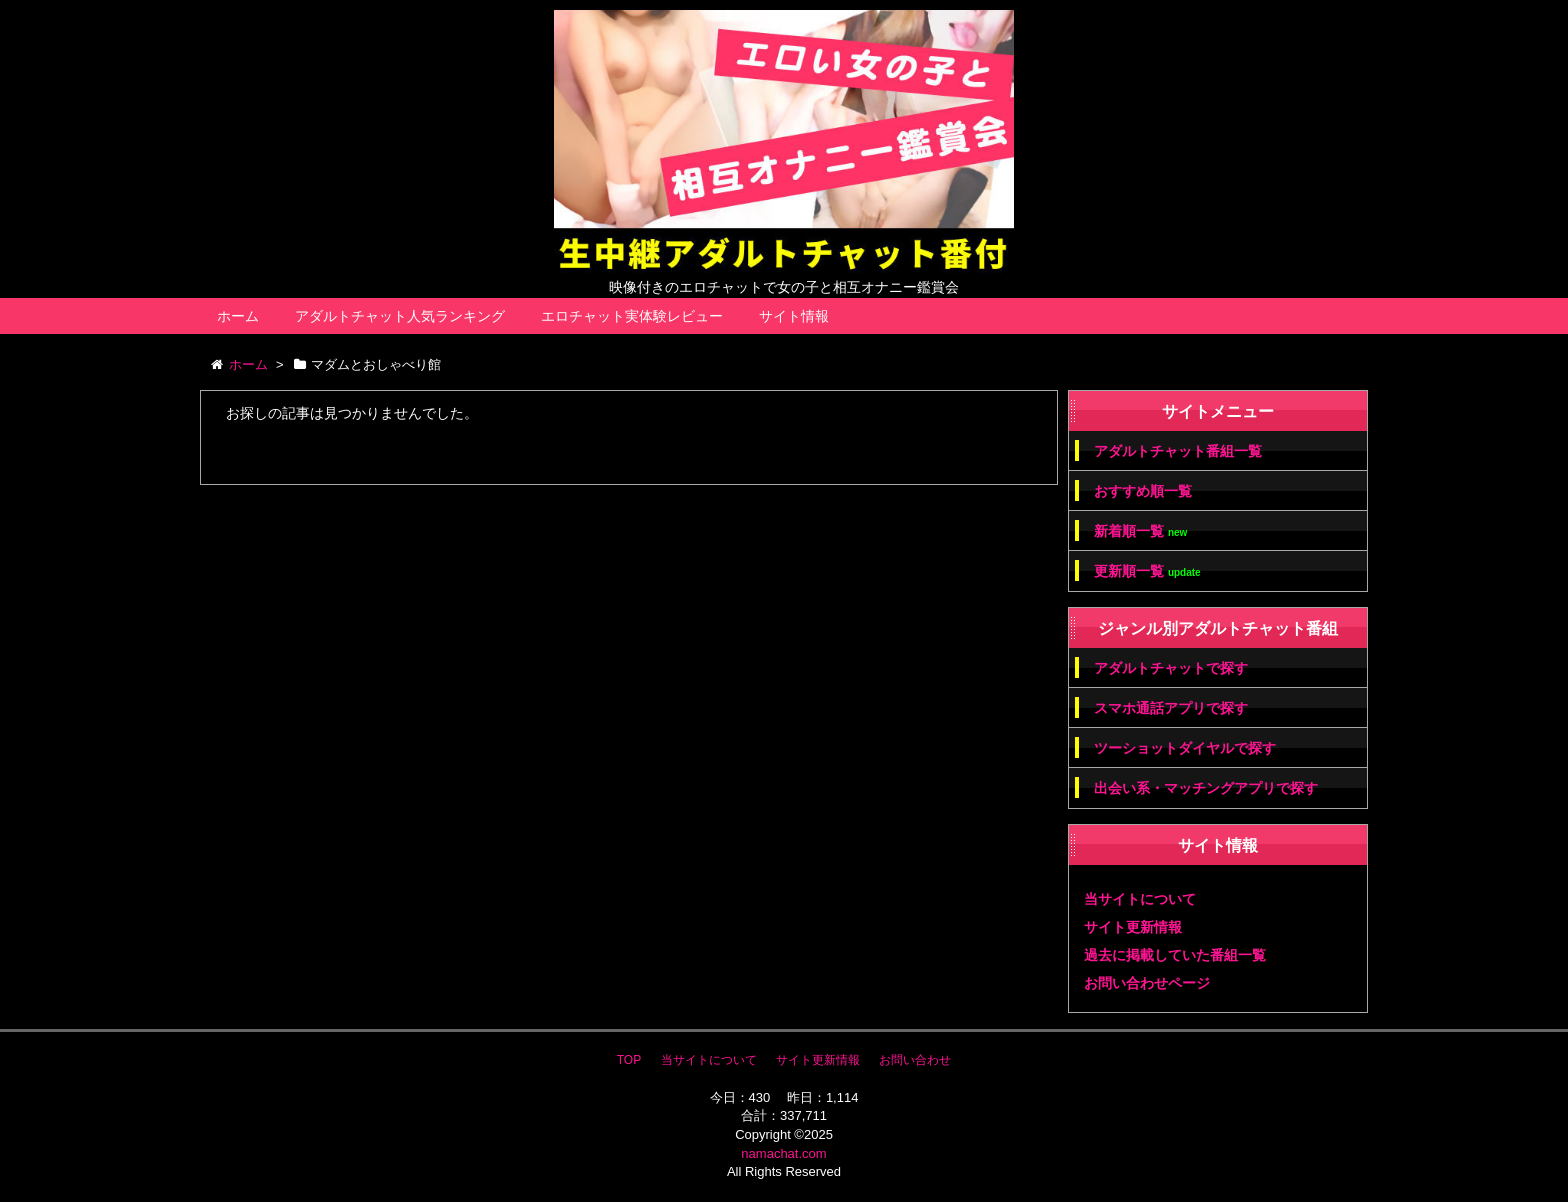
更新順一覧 (1147, 571)
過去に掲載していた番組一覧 (1175, 955)
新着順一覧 (1140, 531)
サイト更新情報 (1133, 927)
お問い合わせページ (1147, 983)
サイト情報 (794, 316)
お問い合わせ (915, 1060)
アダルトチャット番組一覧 (1178, 451)
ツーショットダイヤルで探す (1185, 748)
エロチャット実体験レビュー (632, 316)
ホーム (238, 316)
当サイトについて (1140, 899)
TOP (629, 1060)
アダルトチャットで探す (1171, 668)
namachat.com (783, 1153)
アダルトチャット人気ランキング (400, 316)
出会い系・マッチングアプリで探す (1206, 788)
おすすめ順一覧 (1143, 491)
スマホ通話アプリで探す (1171, 708)
